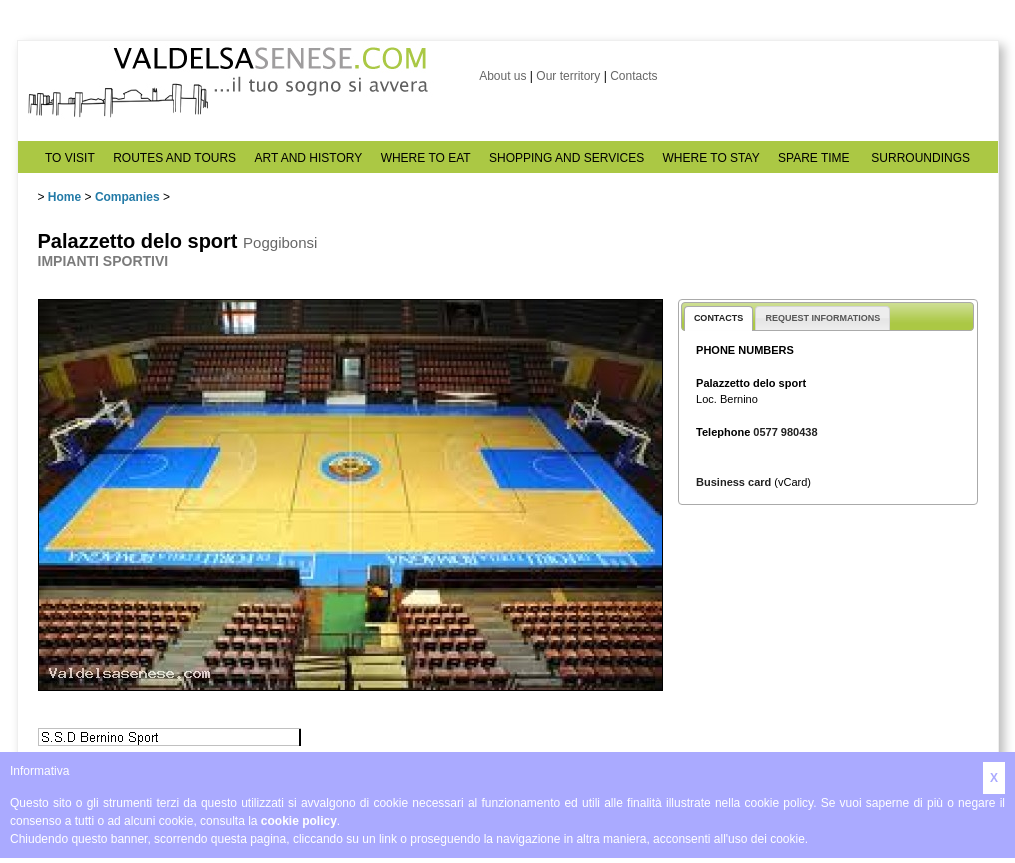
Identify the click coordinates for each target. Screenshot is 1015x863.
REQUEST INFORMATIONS (822, 318)
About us (502, 76)
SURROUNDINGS (920, 158)
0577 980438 (785, 432)
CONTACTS (718, 318)
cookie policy (299, 821)
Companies (127, 197)
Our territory (568, 76)
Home (64, 197)
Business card (733, 482)
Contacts (633, 76)
